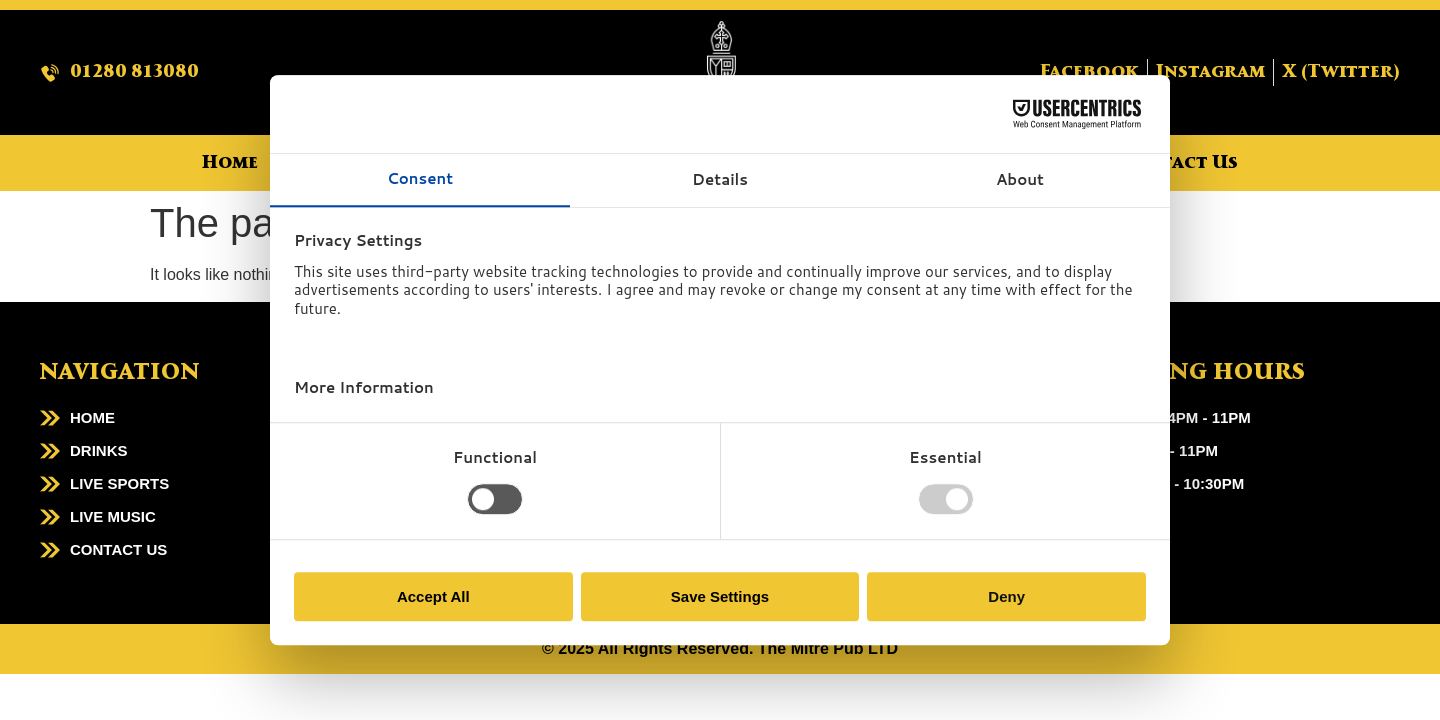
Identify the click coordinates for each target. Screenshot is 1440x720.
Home (230, 163)
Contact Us (1178, 163)
